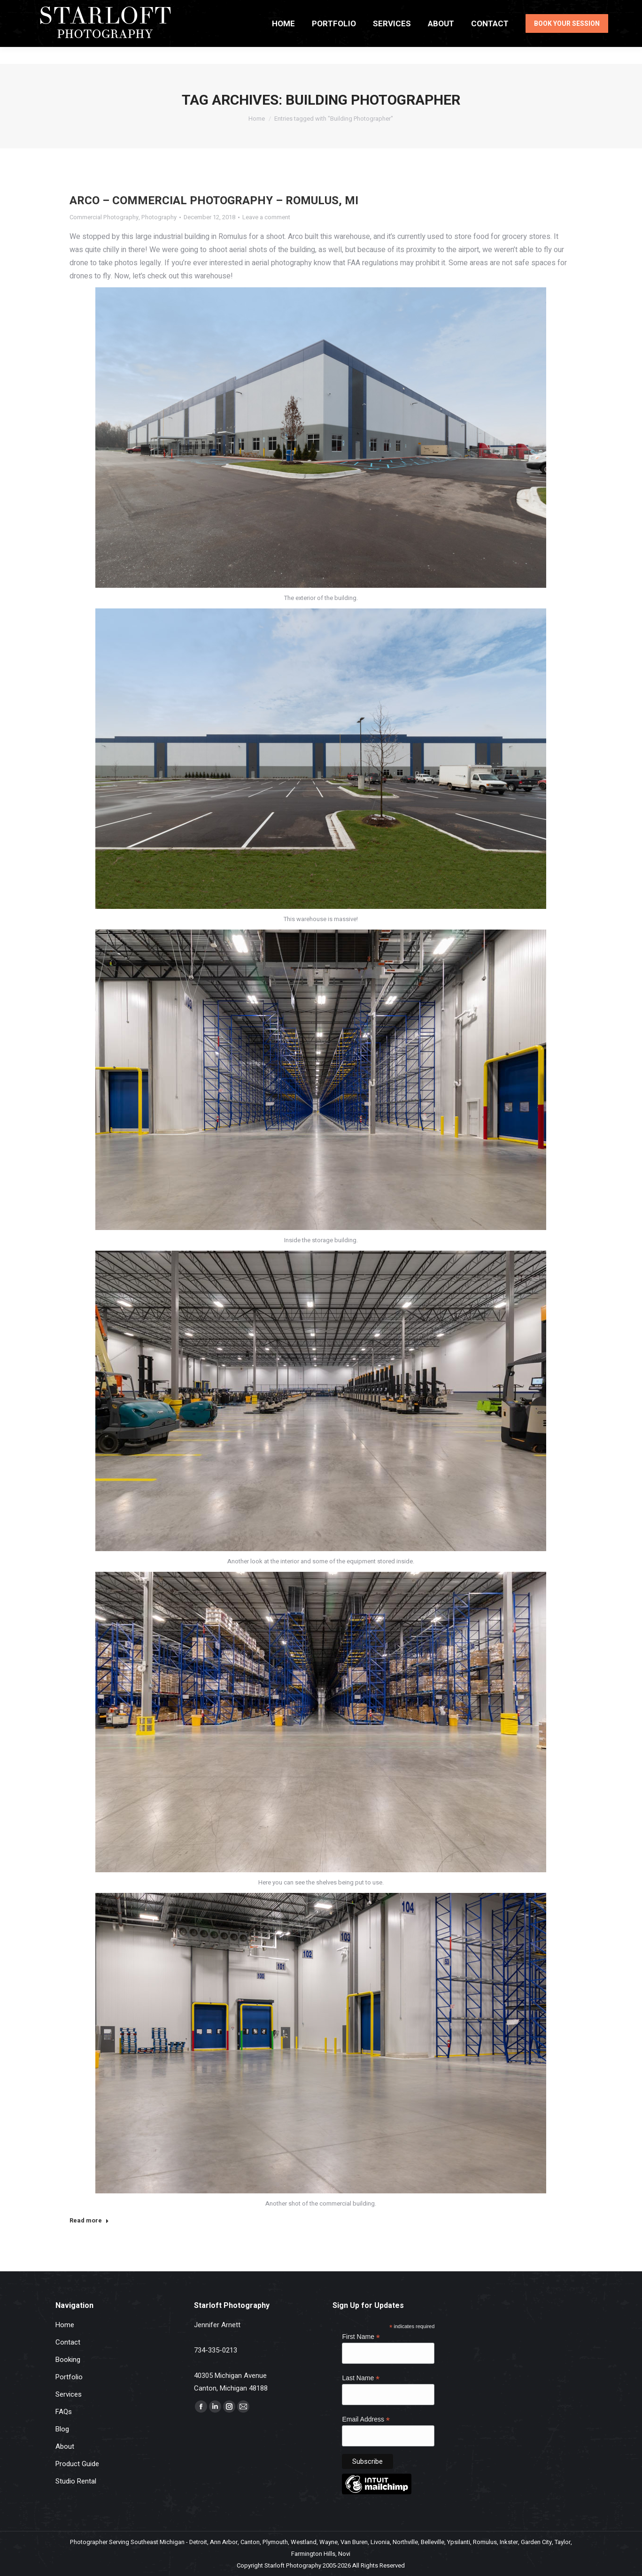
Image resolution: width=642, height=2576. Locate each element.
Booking (67, 2359)
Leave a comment (266, 217)
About (64, 2446)
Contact (67, 2342)
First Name (361, 2336)
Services (68, 2394)
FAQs (63, 2411)
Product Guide (77, 2464)
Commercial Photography (104, 217)
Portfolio (69, 2377)
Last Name (360, 2378)
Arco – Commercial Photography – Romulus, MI (214, 200)
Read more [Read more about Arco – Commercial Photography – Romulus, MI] (89, 2220)
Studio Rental (75, 2481)
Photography (159, 217)
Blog (62, 2429)
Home (64, 2325)
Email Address (366, 2419)
